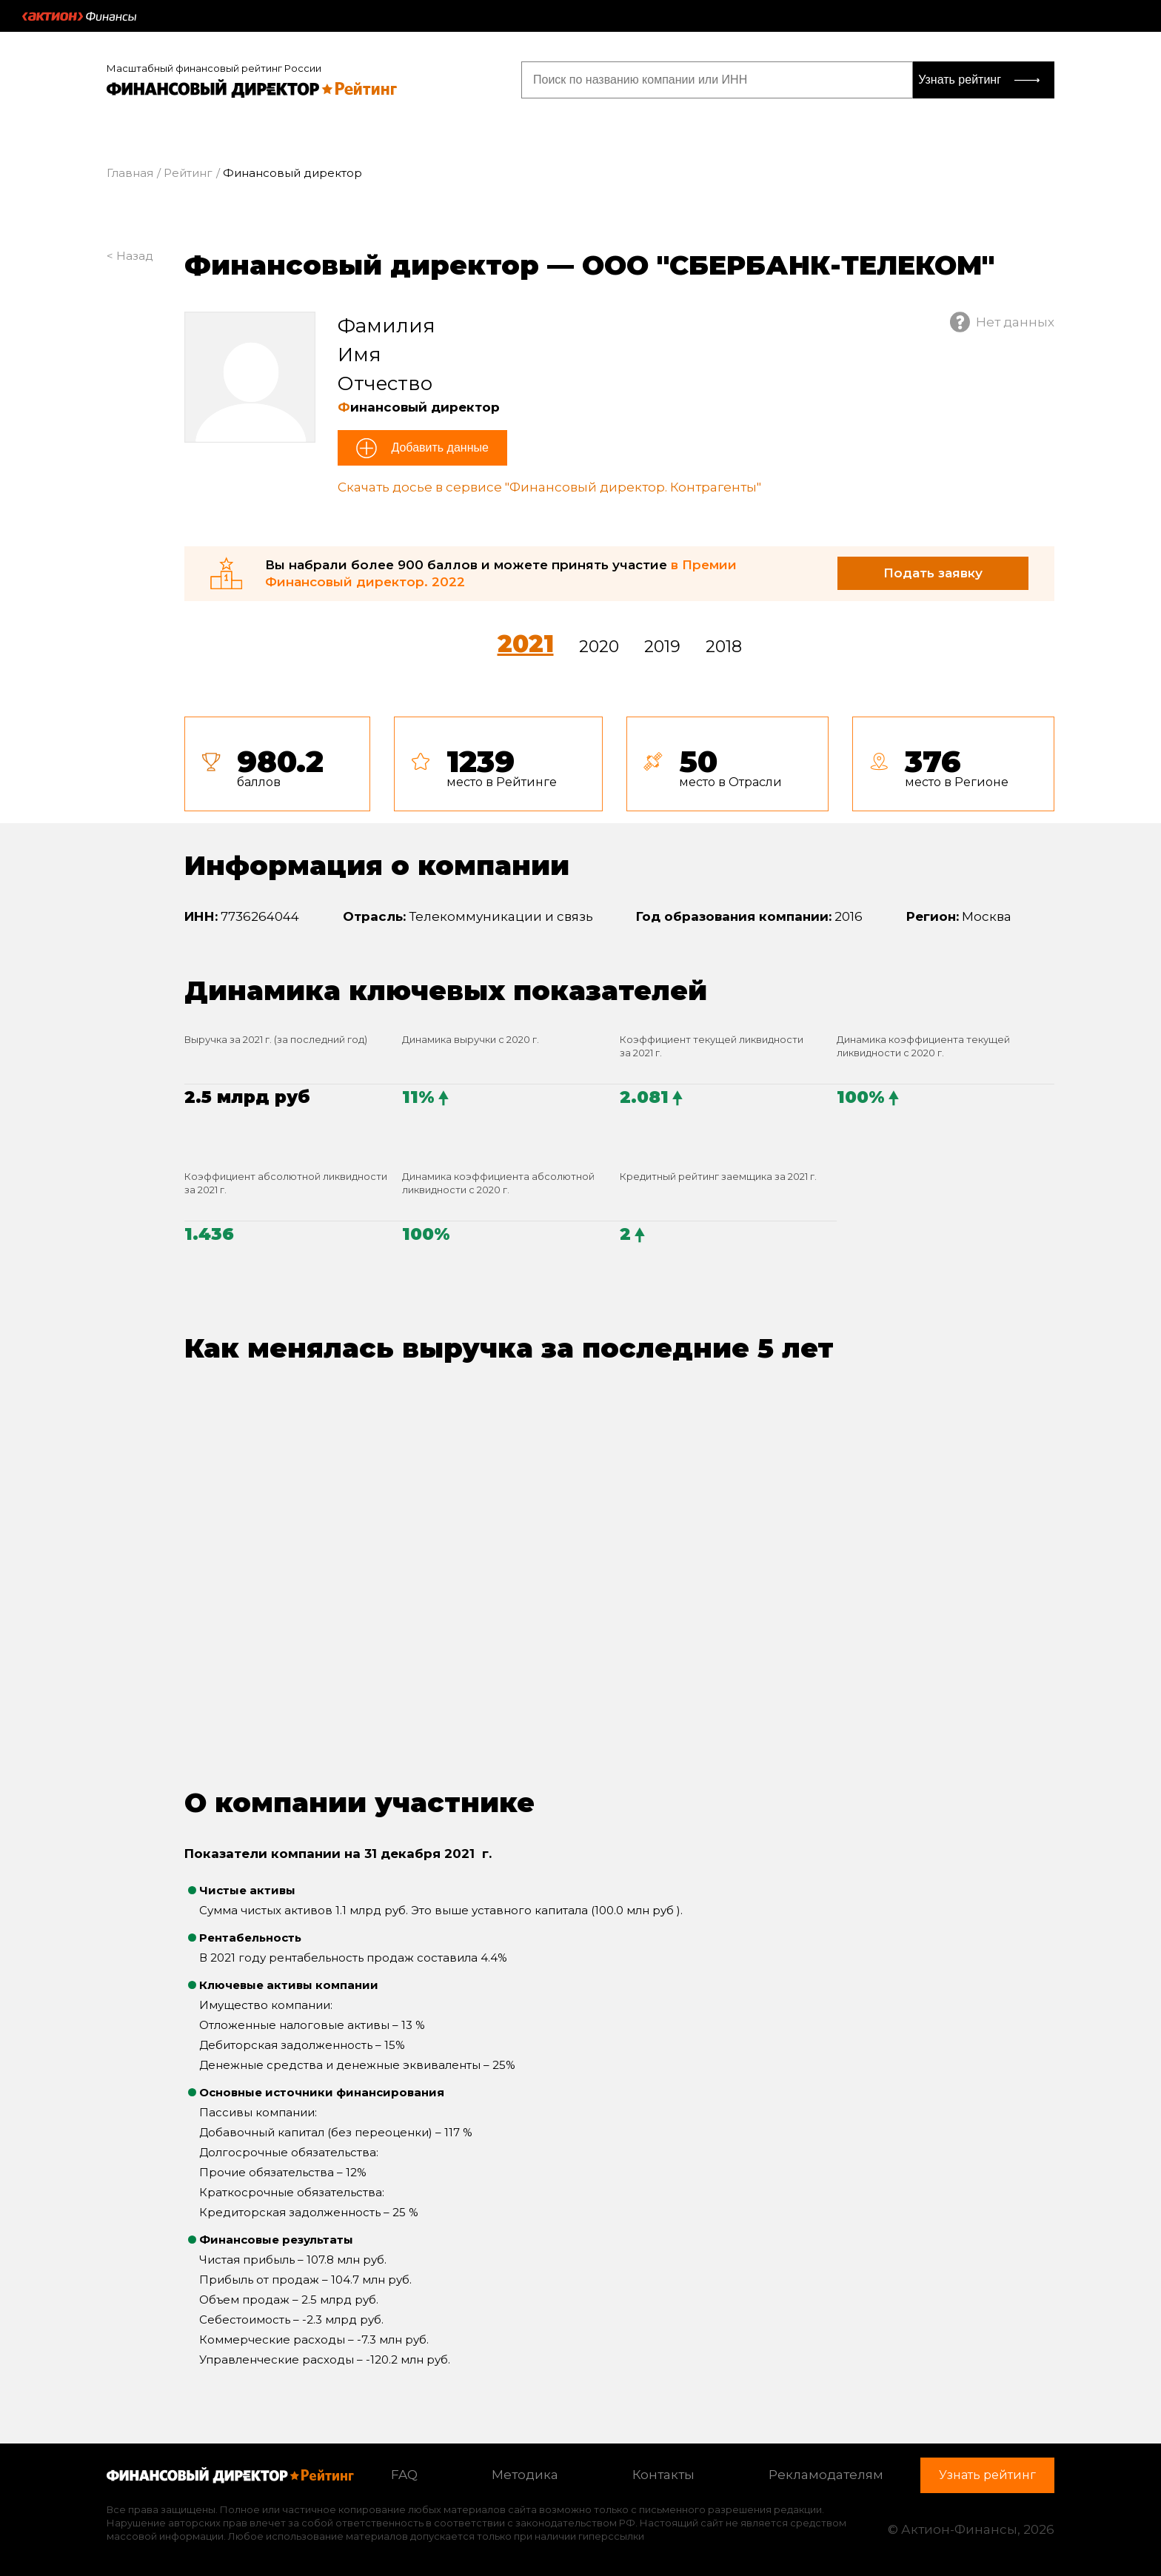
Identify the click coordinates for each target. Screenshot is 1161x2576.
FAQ (404, 2474)
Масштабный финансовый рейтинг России (214, 68)
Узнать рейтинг (959, 79)
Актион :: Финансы (79, 16)
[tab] (619, 764)
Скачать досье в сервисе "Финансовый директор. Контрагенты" (549, 487)
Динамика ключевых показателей (445, 990)
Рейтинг (188, 173)
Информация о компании (376, 865)
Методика (525, 2474)
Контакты (663, 2474)
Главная (130, 173)
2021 (526, 643)
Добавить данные (438, 447)
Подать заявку (933, 573)
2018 (724, 647)
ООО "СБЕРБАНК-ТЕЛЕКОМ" (788, 265)
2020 (599, 647)
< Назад (130, 256)
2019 (662, 647)
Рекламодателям (826, 2474)
